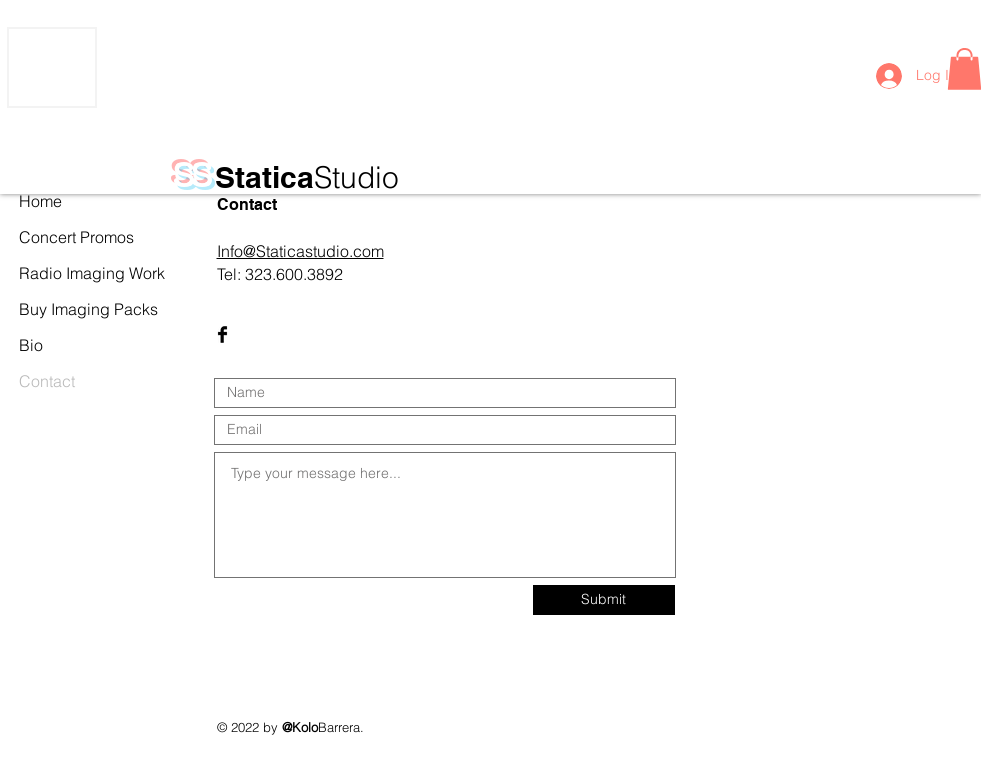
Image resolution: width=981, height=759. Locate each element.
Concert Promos (63, 237)
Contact (47, 381)
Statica (307, 177)
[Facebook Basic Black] (222, 334)
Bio (31, 345)
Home (40, 201)
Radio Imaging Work (63, 273)
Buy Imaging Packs (63, 309)
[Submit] (604, 600)
